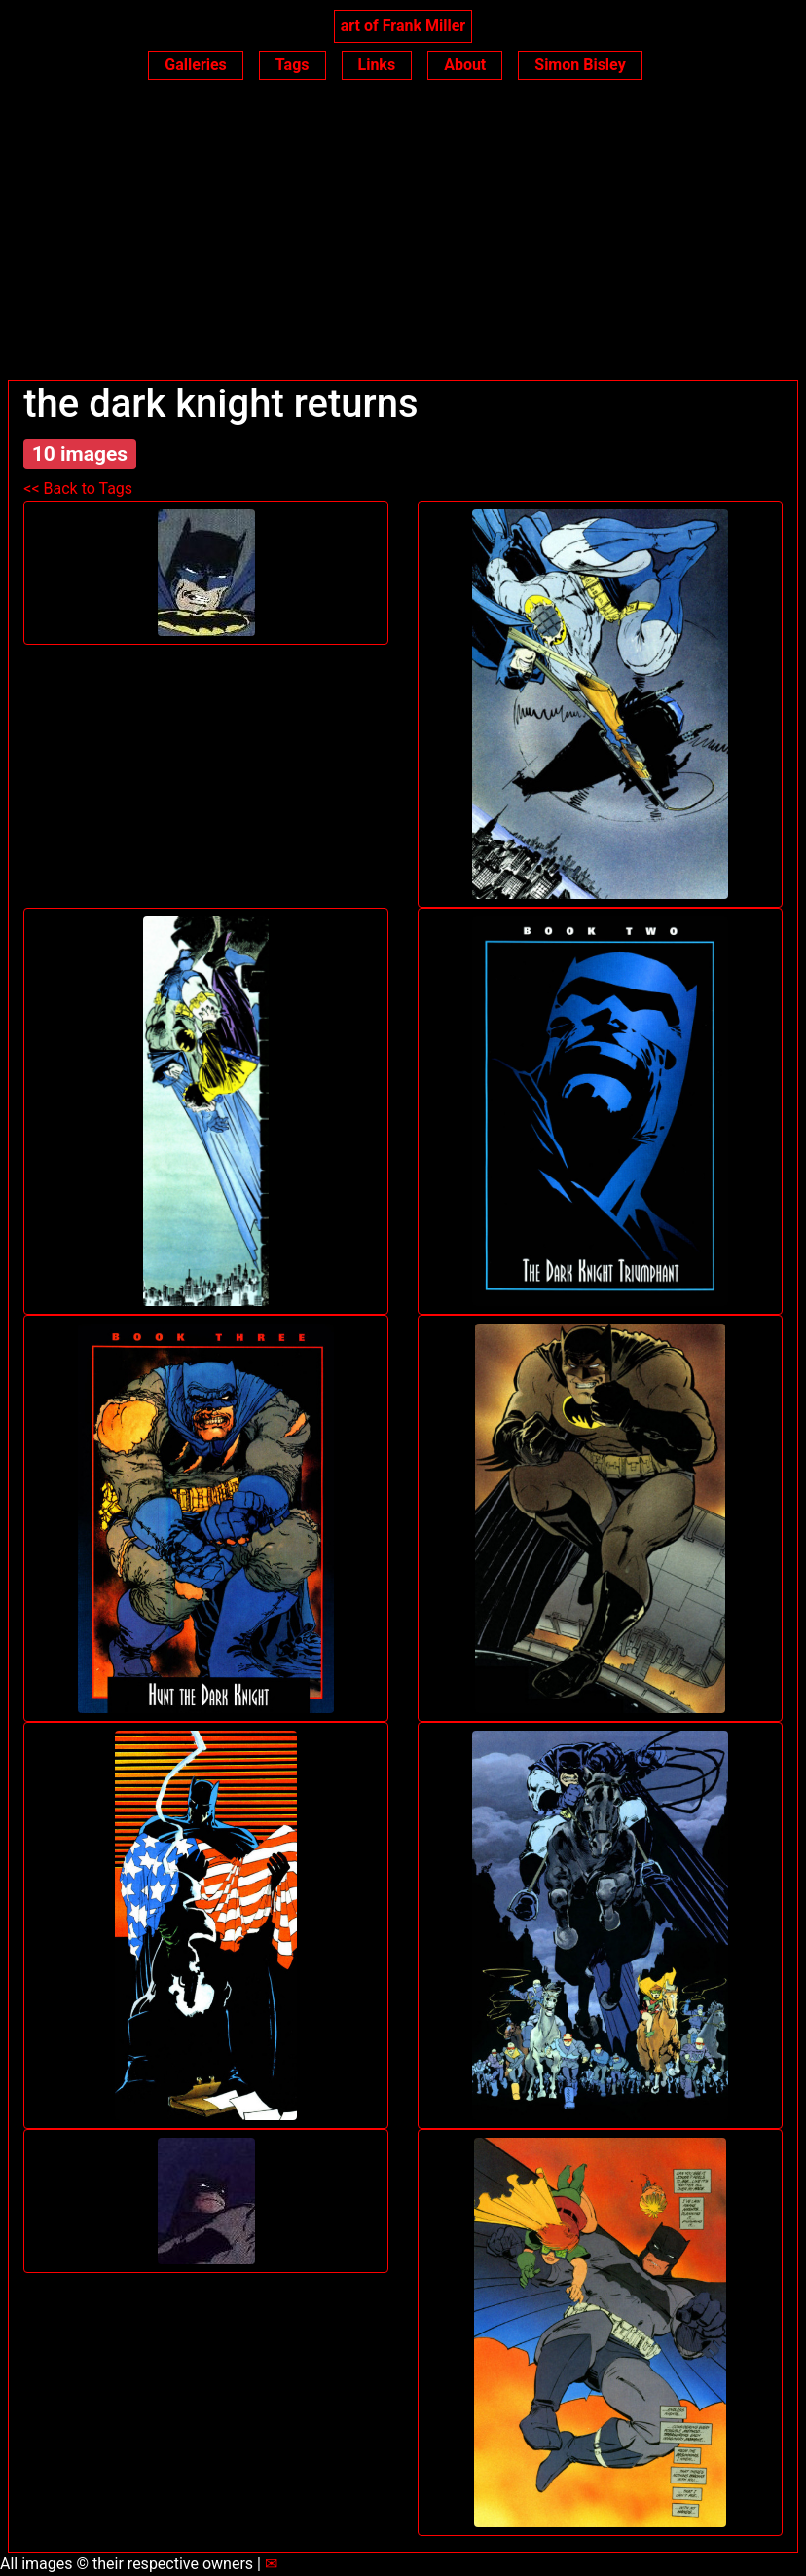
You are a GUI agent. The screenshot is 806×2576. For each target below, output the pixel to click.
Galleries (196, 65)
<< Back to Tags (77, 488)
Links (377, 65)
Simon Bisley (579, 65)
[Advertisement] (403, 233)
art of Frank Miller (403, 26)
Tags (292, 65)
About (465, 65)
